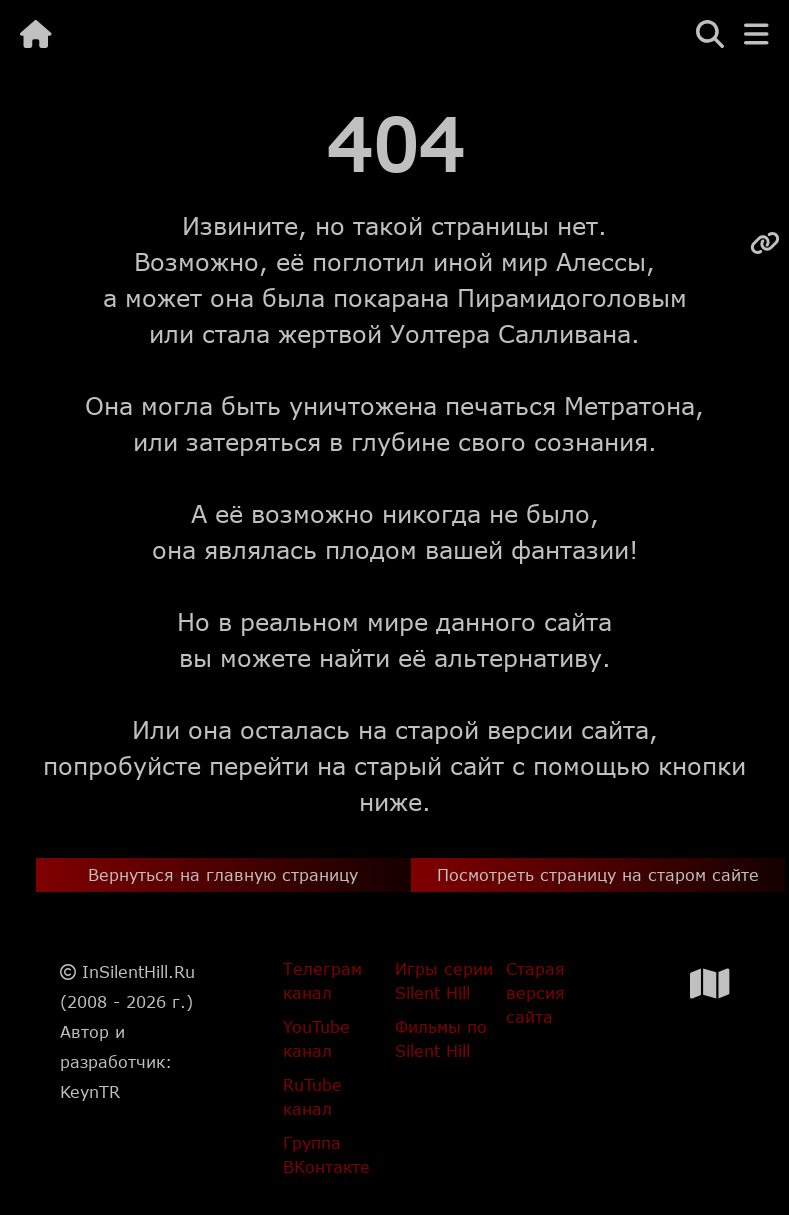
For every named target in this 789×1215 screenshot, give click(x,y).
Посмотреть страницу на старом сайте (598, 874)
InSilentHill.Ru (138, 971)
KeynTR (90, 1091)
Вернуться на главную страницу (223, 874)
